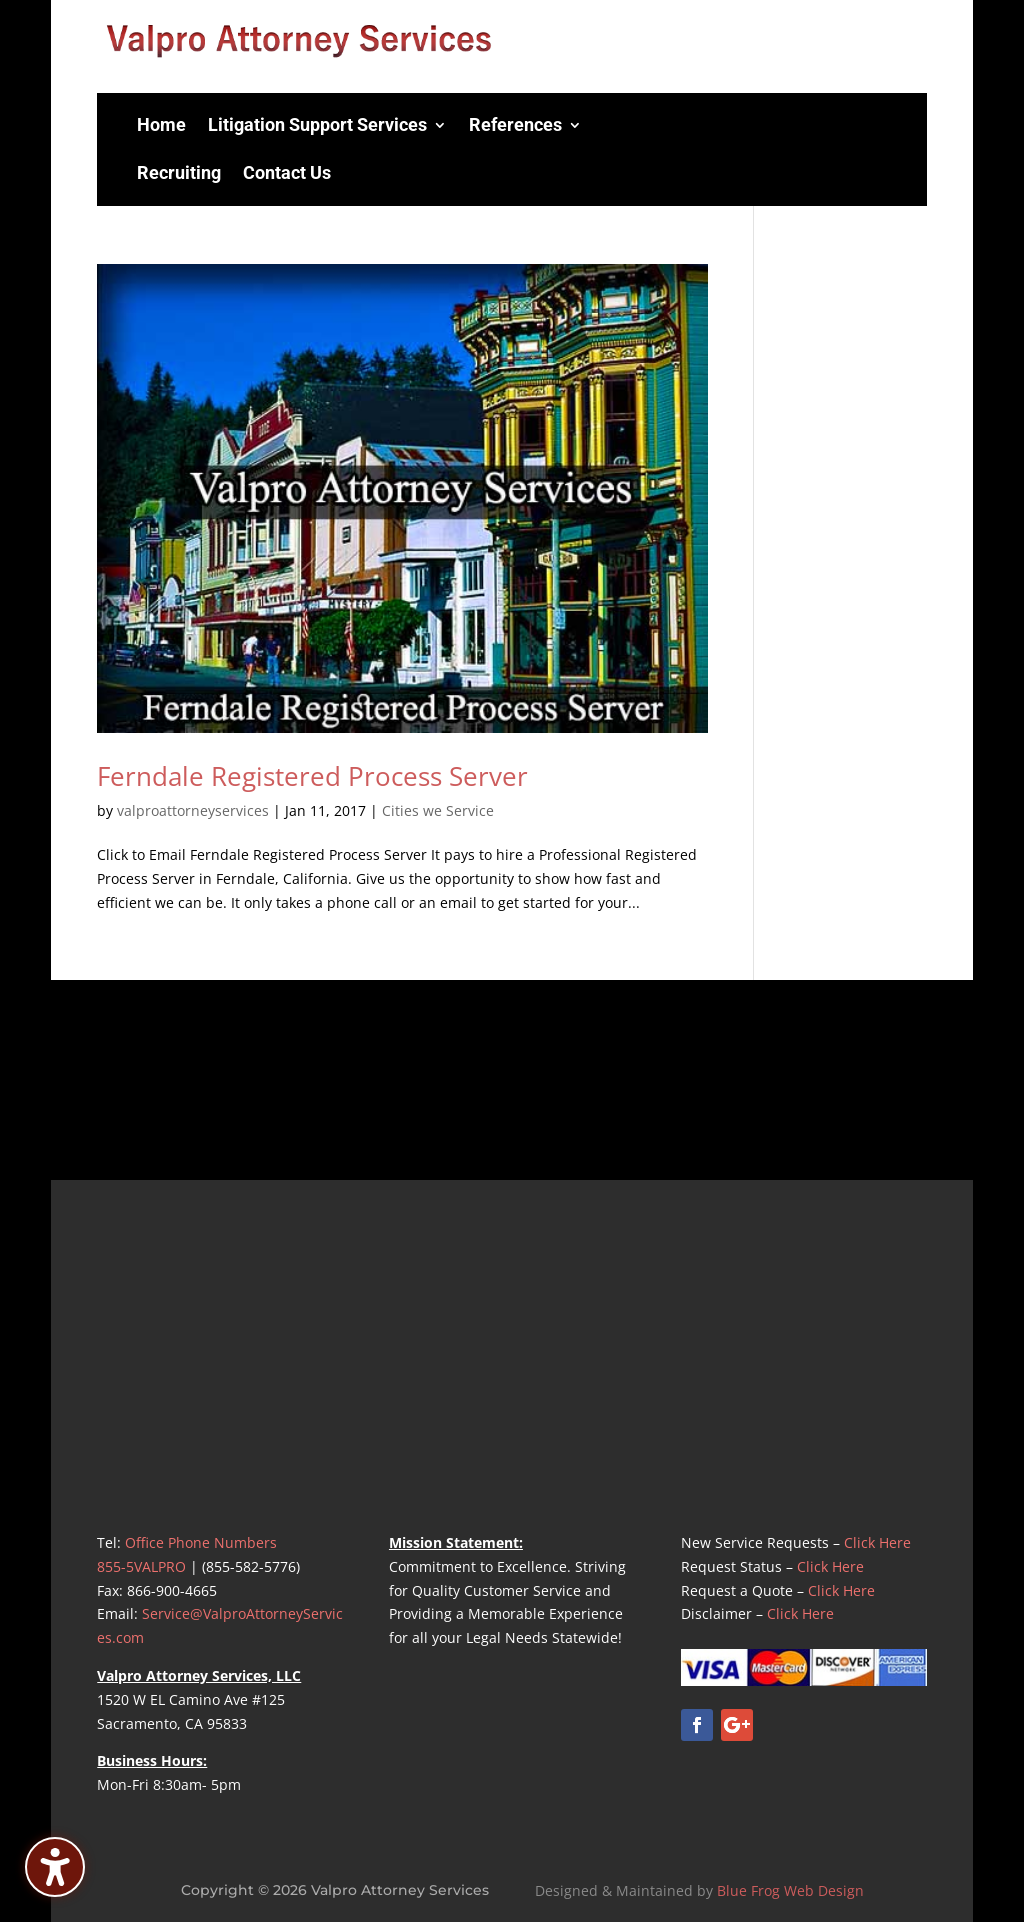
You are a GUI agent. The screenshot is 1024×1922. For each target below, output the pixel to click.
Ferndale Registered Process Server (312, 776)
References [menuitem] (515, 124)
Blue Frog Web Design (790, 1890)
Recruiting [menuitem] (179, 172)
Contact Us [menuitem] (287, 172)
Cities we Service (438, 810)
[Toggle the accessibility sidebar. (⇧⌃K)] (55, 1867)
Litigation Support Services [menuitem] (317, 124)
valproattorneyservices (193, 810)
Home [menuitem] (161, 124)
